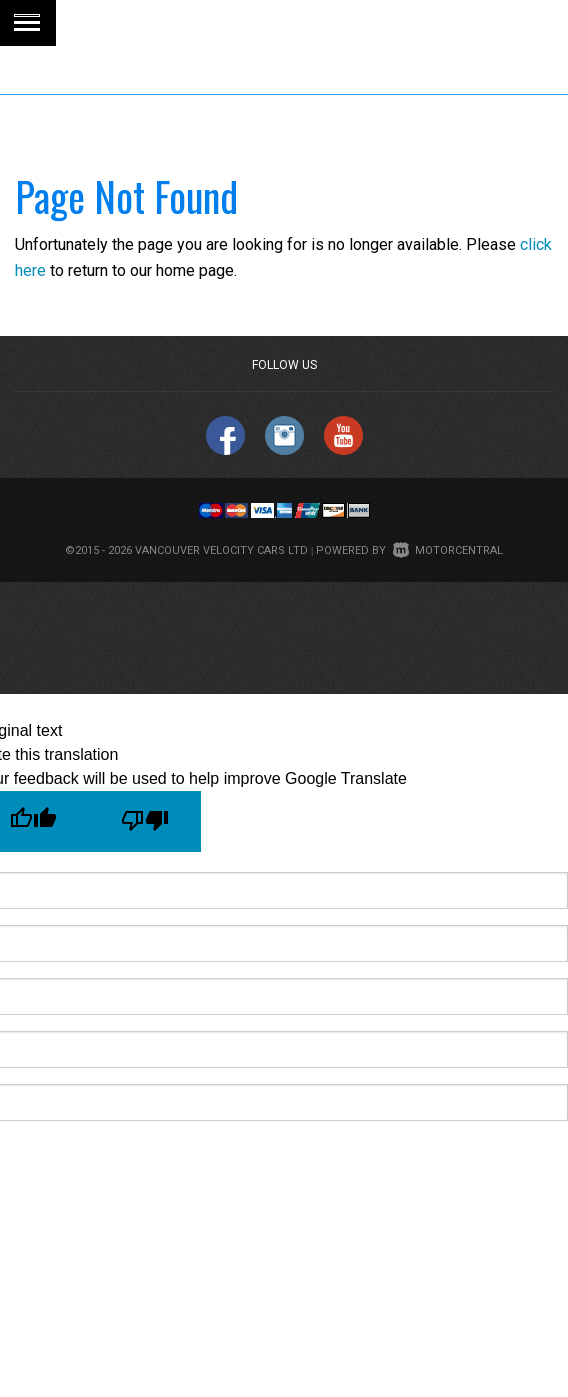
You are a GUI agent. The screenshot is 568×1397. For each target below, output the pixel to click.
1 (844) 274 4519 (243, 109)
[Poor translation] (145, 821)
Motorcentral (448, 550)
